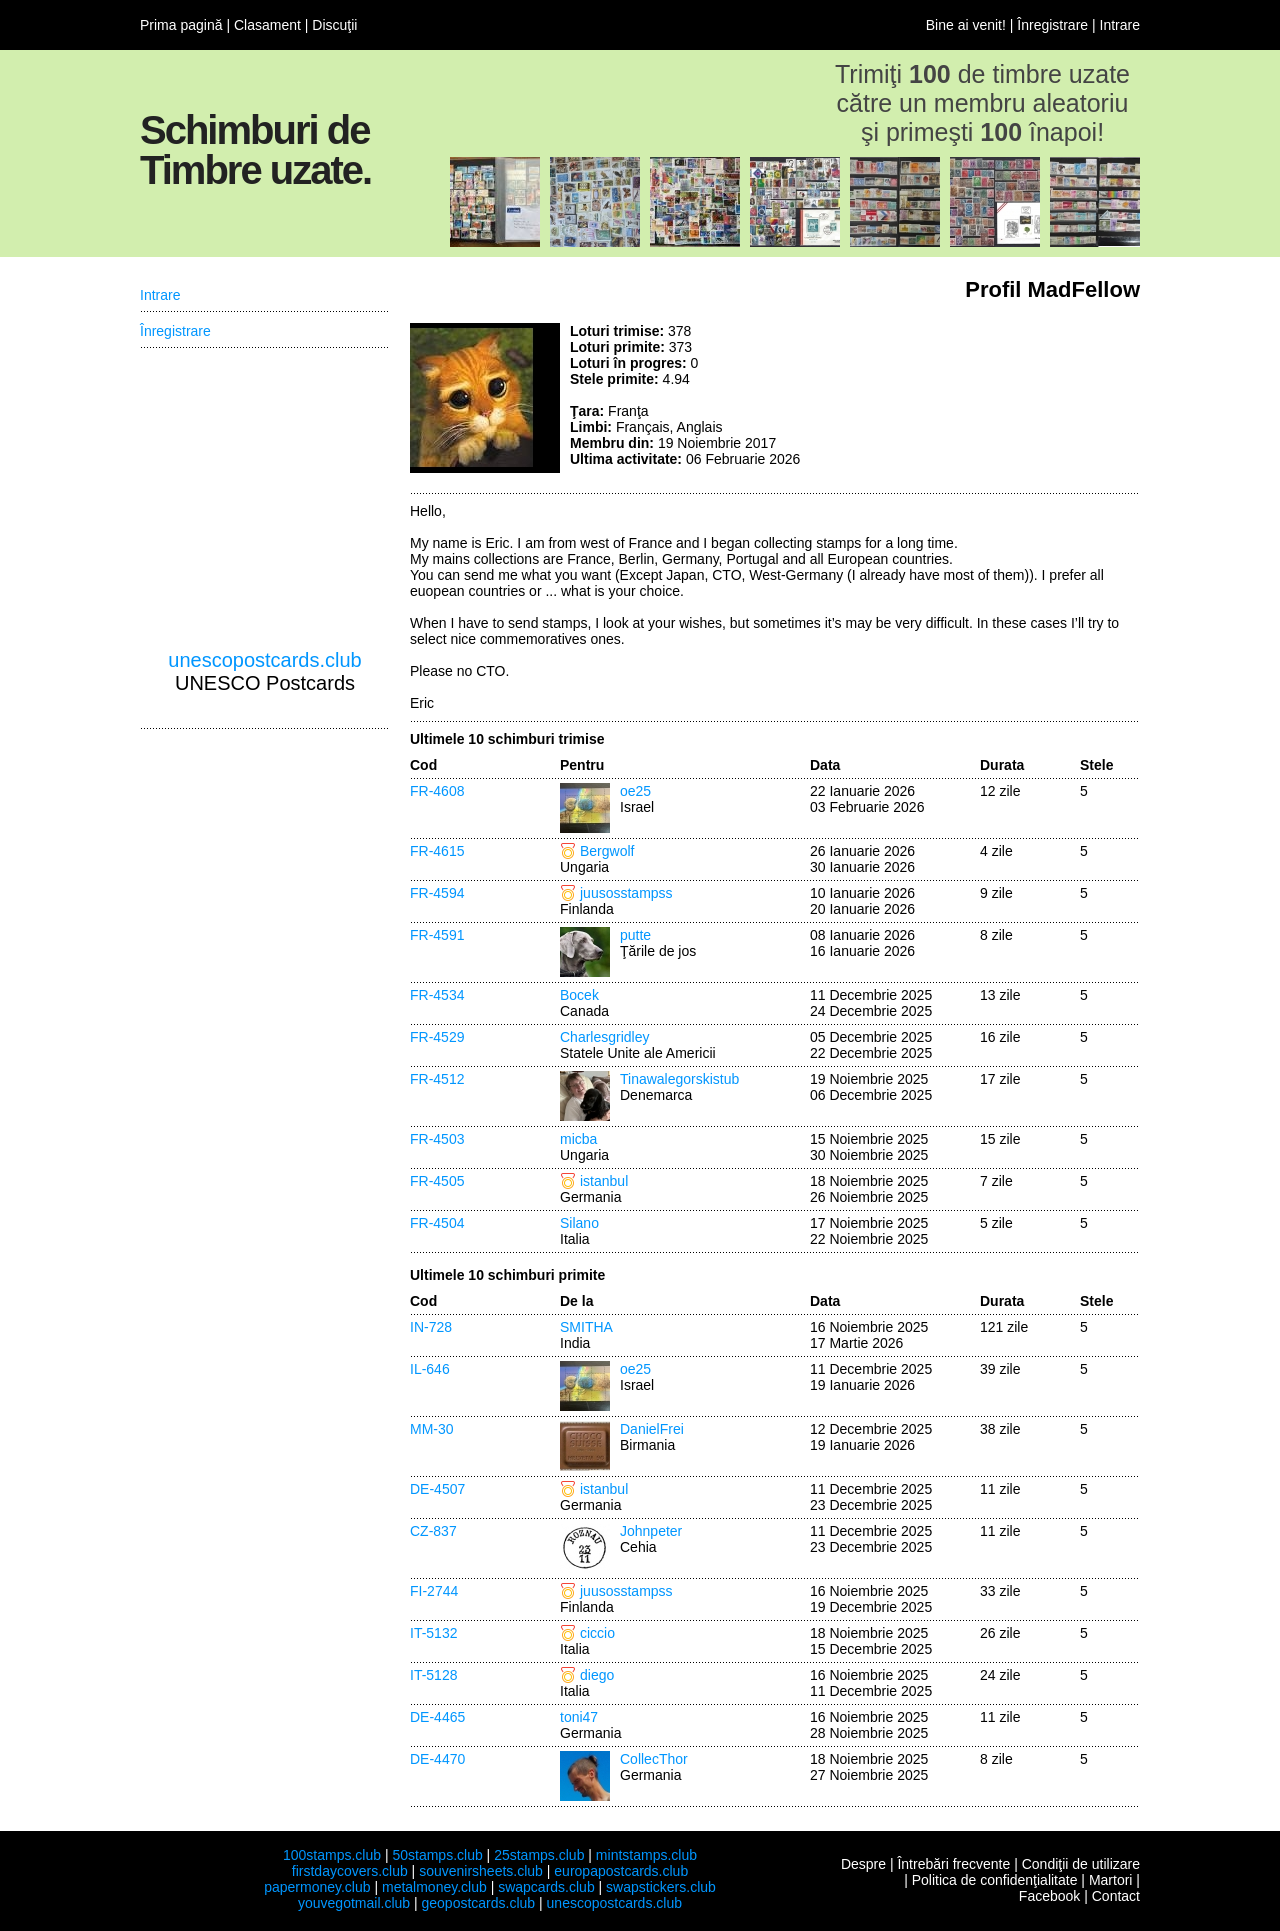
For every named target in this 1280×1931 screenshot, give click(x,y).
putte (635, 935)
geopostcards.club (479, 1903)
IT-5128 (433, 1675)
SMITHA (586, 1327)
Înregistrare (1052, 25)
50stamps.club (437, 1855)
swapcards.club (546, 1887)
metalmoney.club (434, 1887)
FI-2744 (434, 1591)
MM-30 (432, 1429)
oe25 (635, 791)
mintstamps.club (646, 1855)
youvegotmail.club (354, 1903)
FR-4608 (437, 791)
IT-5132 (433, 1633)
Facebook (1049, 1896)
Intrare (1120, 25)
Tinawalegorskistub (679, 1079)
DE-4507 (437, 1489)
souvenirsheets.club (481, 1871)
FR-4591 (437, 935)
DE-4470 (437, 1759)
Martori (1111, 1880)
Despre (863, 1864)
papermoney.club (317, 1887)
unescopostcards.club (264, 660)
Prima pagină (181, 25)
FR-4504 (437, 1223)
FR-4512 (437, 1079)
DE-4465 (437, 1717)
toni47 (579, 1717)
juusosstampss (626, 893)
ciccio (597, 1633)
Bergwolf (607, 851)
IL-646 (430, 1369)
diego (597, 1675)
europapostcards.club (621, 1871)
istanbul (604, 1181)
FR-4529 (437, 1037)
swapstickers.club (661, 1887)
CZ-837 (433, 1531)
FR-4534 (437, 995)
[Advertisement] (990, 398)
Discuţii (334, 25)
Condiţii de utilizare (1081, 1864)
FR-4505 (437, 1181)
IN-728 (431, 1327)
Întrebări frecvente (953, 1864)
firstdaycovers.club (350, 1871)
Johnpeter (651, 1531)
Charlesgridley (604, 1037)
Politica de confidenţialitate (995, 1880)
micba (578, 1139)
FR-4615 (437, 851)
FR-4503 (437, 1139)
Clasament (267, 25)
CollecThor (654, 1759)
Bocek (579, 995)
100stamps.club (332, 1855)
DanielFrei (652, 1429)
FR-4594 (437, 893)
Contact (1116, 1896)
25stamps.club (539, 1855)
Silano (579, 1223)
